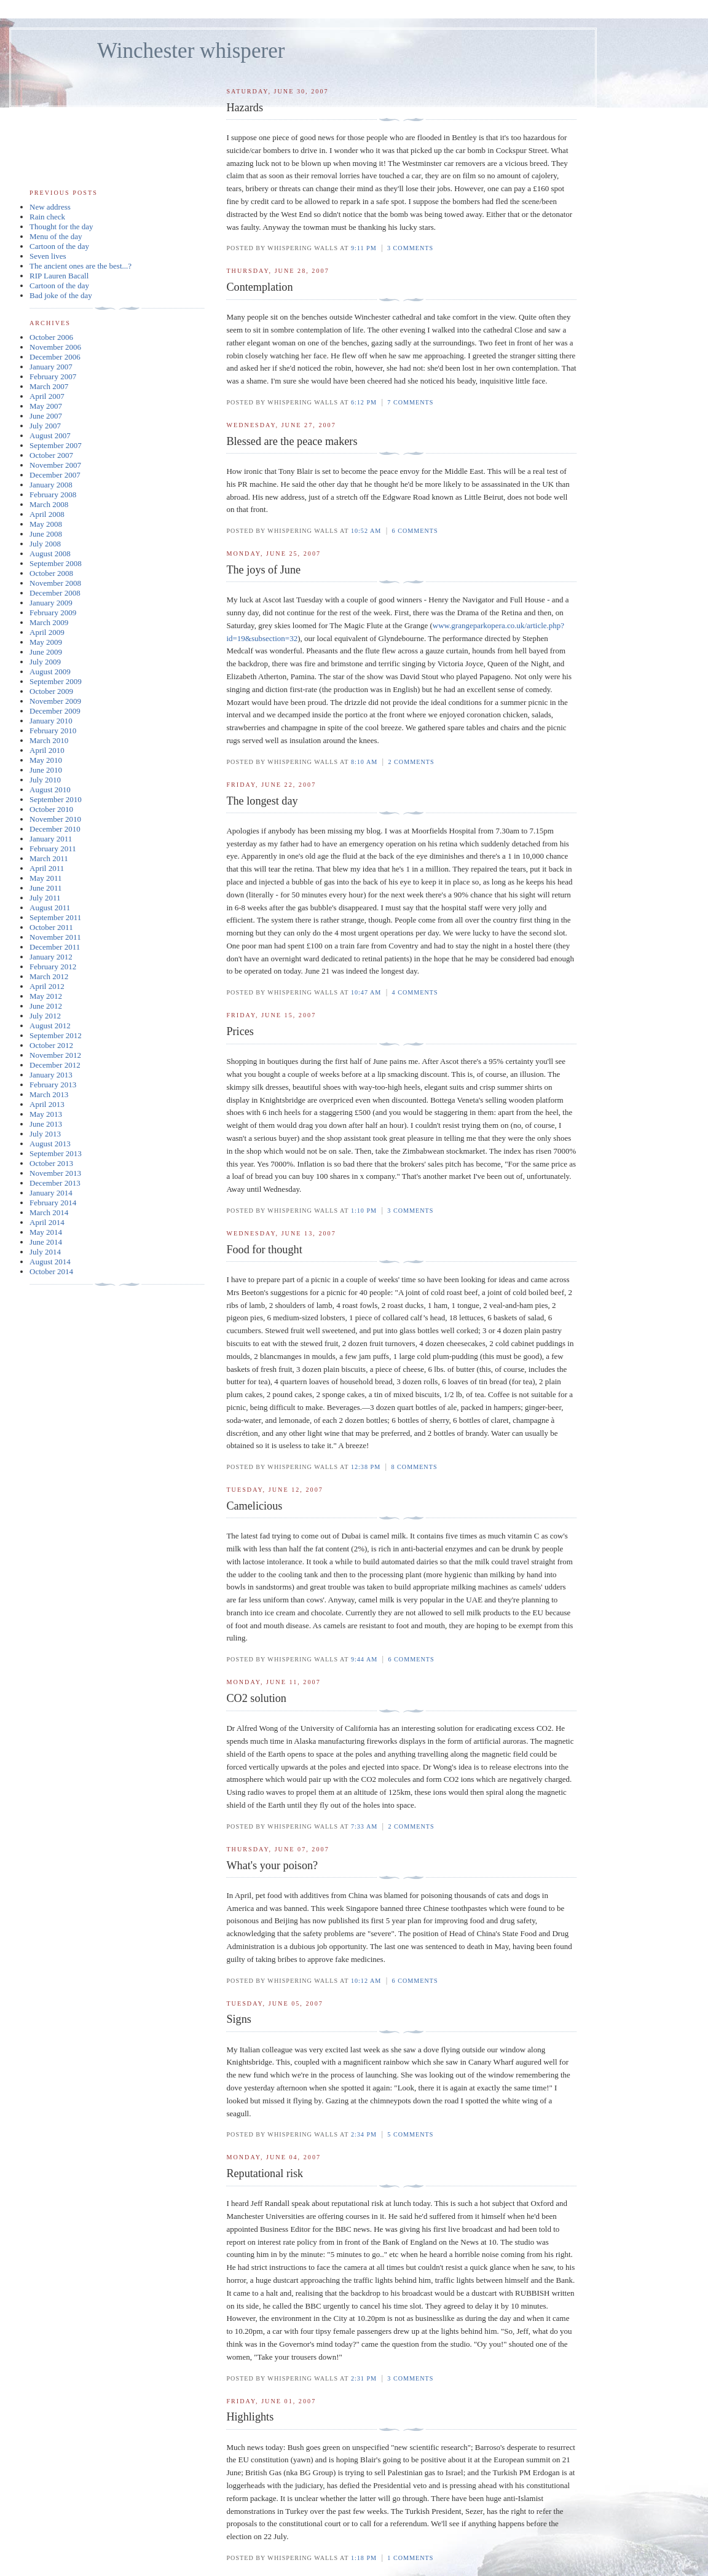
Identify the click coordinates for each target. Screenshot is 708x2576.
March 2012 (49, 976)
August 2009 (50, 671)
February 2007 (53, 376)
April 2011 (47, 868)
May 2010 (46, 760)
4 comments (415, 992)
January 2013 (51, 1074)
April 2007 (47, 396)
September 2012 (56, 1035)
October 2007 (51, 455)
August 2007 (50, 435)
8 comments (414, 1466)
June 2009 (46, 651)
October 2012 (51, 1045)
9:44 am (364, 1659)
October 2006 (51, 337)
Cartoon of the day (59, 246)
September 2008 (56, 563)
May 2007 (46, 406)
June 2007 (46, 415)
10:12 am (366, 1980)
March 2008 (49, 504)
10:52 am (366, 530)
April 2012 (47, 986)
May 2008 (46, 524)
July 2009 (45, 661)
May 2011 (46, 878)
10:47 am (366, 992)
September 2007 (56, 445)
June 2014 (46, 1242)
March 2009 (49, 622)
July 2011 (45, 897)
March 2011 (49, 858)
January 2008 (51, 484)
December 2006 (55, 356)
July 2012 (45, 1015)
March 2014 (49, 1212)
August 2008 (50, 553)
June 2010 (46, 769)
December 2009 (55, 710)
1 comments (410, 2557)
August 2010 (50, 789)
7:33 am (364, 1826)
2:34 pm (364, 2134)
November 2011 (55, 937)
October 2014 (51, 1271)
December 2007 (55, 474)
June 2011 (46, 887)
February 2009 (53, 612)
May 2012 (46, 996)
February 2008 (53, 494)
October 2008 (51, 573)
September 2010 (56, 799)
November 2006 (55, 347)
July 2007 (45, 425)
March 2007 (49, 386)
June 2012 (46, 1005)
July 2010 (45, 779)
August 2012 (50, 1025)
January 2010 (51, 720)
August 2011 (50, 907)
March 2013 (49, 1094)
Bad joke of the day (61, 295)
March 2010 (49, 740)
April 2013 (47, 1104)
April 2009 (47, 632)
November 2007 (55, 465)
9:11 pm (364, 248)
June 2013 (46, 1123)
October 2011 (51, 927)
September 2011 (55, 917)
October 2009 (51, 691)
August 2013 (50, 1143)
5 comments (410, 2134)
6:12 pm (364, 402)
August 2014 (50, 1261)
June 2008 (46, 533)
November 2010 (55, 819)
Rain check (47, 216)
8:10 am (364, 761)
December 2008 (55, 592)
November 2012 (55, 1055)
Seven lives (48, 256)
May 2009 (46, 642)
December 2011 (55, 946)
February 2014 (53, 1202)
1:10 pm (364, 1210)
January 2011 (51, 838)
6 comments (415, 530)
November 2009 (55, 701)
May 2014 (46, 1232)
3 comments (410, 248)
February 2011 (53, 848)
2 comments (411, 761)
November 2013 (55, 1173)
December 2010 (55, 828)
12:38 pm (365, 1466)
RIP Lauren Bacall (59, 275)
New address (50, 206)
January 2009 (51, 602)
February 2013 (53, 1084)
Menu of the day (56, 236)
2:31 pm (364, 2378)
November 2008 (55, 583)
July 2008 (45, 543)
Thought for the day (61, 226)
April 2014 (47, 1222)
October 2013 (51, 1163)
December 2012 (55, 1064)
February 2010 (53, 730)
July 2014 (45, 1251)
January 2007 (51, 366)
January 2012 (51, 956)
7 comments (410, 402)
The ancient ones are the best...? (81, 265)
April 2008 (47, 514)
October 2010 (51, 809)
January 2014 (51, 1192)
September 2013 (56, 1153)
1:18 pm (364, 2557)
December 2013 (55, 1183)
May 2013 (46, 1114)
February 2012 (53, 966)
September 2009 (56, 681)
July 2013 (45, 1133)
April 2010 (47, 750)
